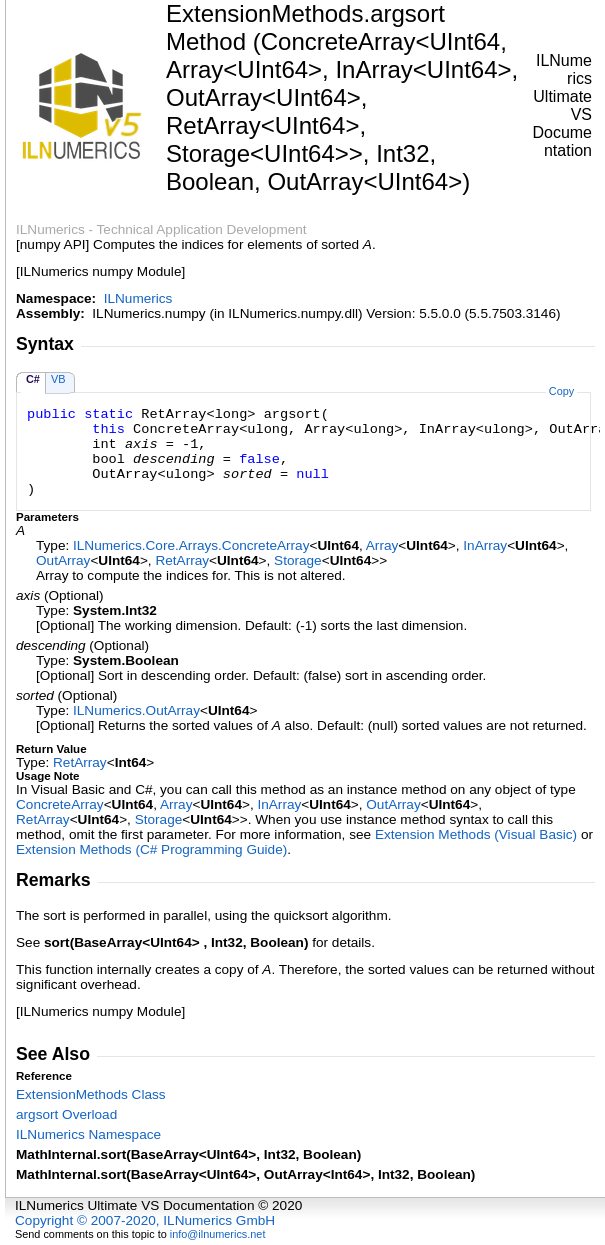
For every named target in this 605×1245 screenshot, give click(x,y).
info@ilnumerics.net (218, 1234)
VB (58, 379)
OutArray (63, 560)
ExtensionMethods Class (91, 1094)
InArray (485, 545)
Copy (561, 391)
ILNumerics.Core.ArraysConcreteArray (191, 545)
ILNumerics (138, 298)
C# (33, 379)
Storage (298, 560)
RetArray (182, 560)
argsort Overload (66, 1114)
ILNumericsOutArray (136, 710)
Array (382, 545)
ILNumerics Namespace (88, 1134)
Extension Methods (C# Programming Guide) (151, 849)
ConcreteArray (60, 804)
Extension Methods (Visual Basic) (476, 834)
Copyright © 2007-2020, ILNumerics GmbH (145, 1220)
